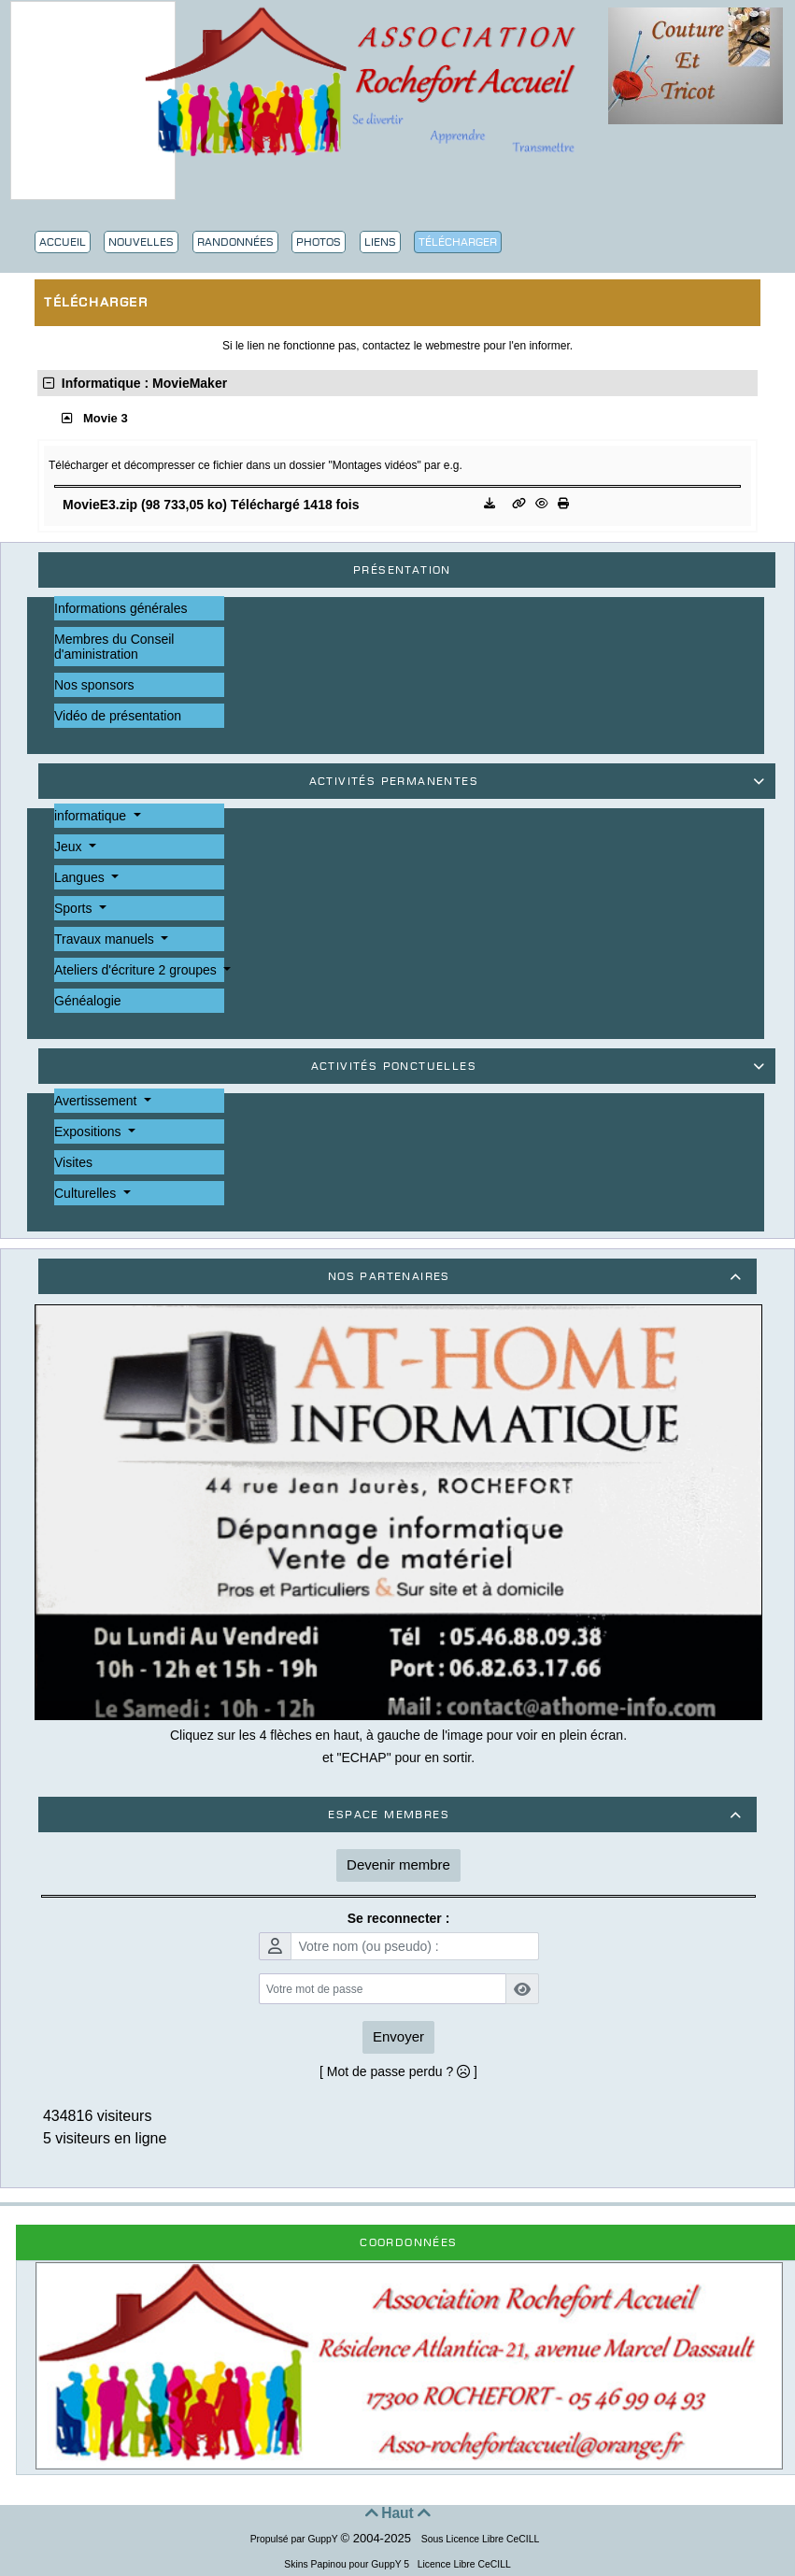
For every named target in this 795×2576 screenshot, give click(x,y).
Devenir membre (398, 1864)
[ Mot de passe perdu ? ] (398, 2071)
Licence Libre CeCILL (463, 2564)
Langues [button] (81, 877)
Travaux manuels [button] (106, 939)
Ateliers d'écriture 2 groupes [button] (137, 969)
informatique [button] (92, 815)
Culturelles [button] (87, 1193)
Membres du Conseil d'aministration (114, 647)
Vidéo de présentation (117, 715)
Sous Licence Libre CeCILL (481, 2539)
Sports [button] (74, 908)
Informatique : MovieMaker (135, 383)
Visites (73, 1162)
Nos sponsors (94, 684)
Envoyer (398, 2036)
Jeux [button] (69, 846)
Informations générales (120, 608)
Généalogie (87, 1000)
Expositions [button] (89, 1131)
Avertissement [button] (97, 1100)
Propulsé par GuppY (295, 2539)
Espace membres (537, 1814)
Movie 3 (105, 418)
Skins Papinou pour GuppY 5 (349, 2564)
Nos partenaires (537, 1276)
